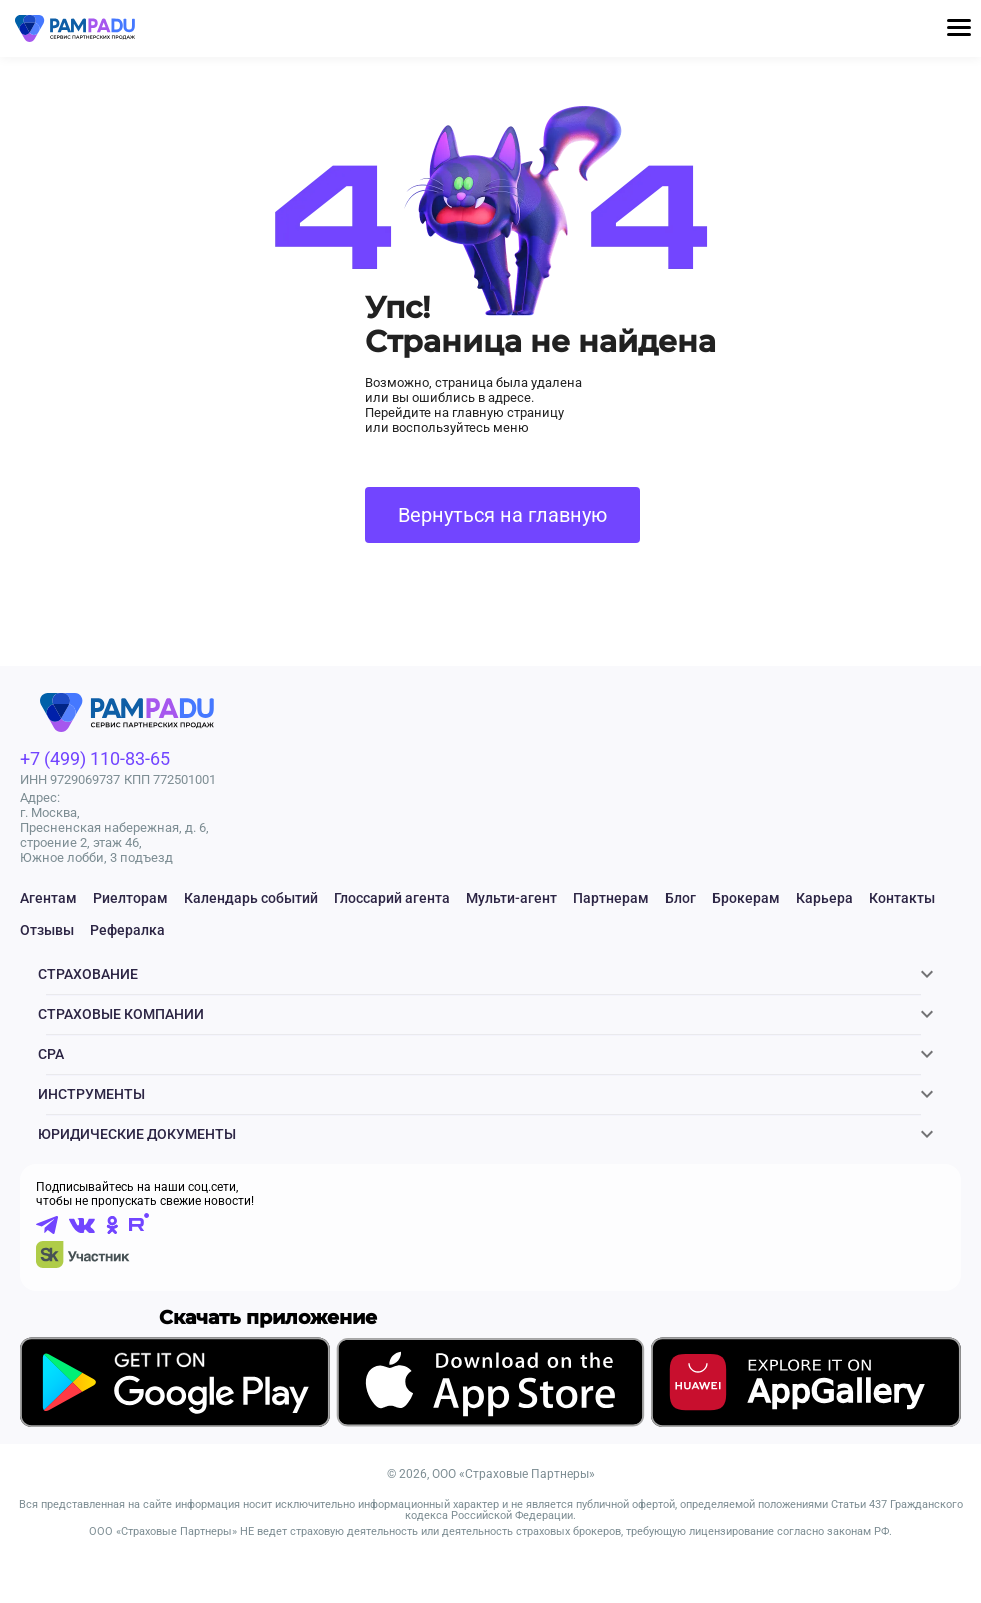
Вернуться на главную (502, 515)
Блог (680, 898)
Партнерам (611, 898)
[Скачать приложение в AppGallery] (806, 1425)
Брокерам (746, 898)
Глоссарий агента (392, 898)
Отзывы (47, 930)
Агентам (48, 898)
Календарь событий (251, 898)
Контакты (902, 898)
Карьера (824, 898)
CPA (51, 1074)
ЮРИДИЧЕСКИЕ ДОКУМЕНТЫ (137, 1170)
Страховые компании (121, 1026)
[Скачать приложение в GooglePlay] (175, 1425)
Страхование (88, 978)
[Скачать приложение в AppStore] (490, 1426)
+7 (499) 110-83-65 (95, 758)
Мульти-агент (511, 898)
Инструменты (91, 1122)
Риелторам (130, 898)
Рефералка (127, 930)
